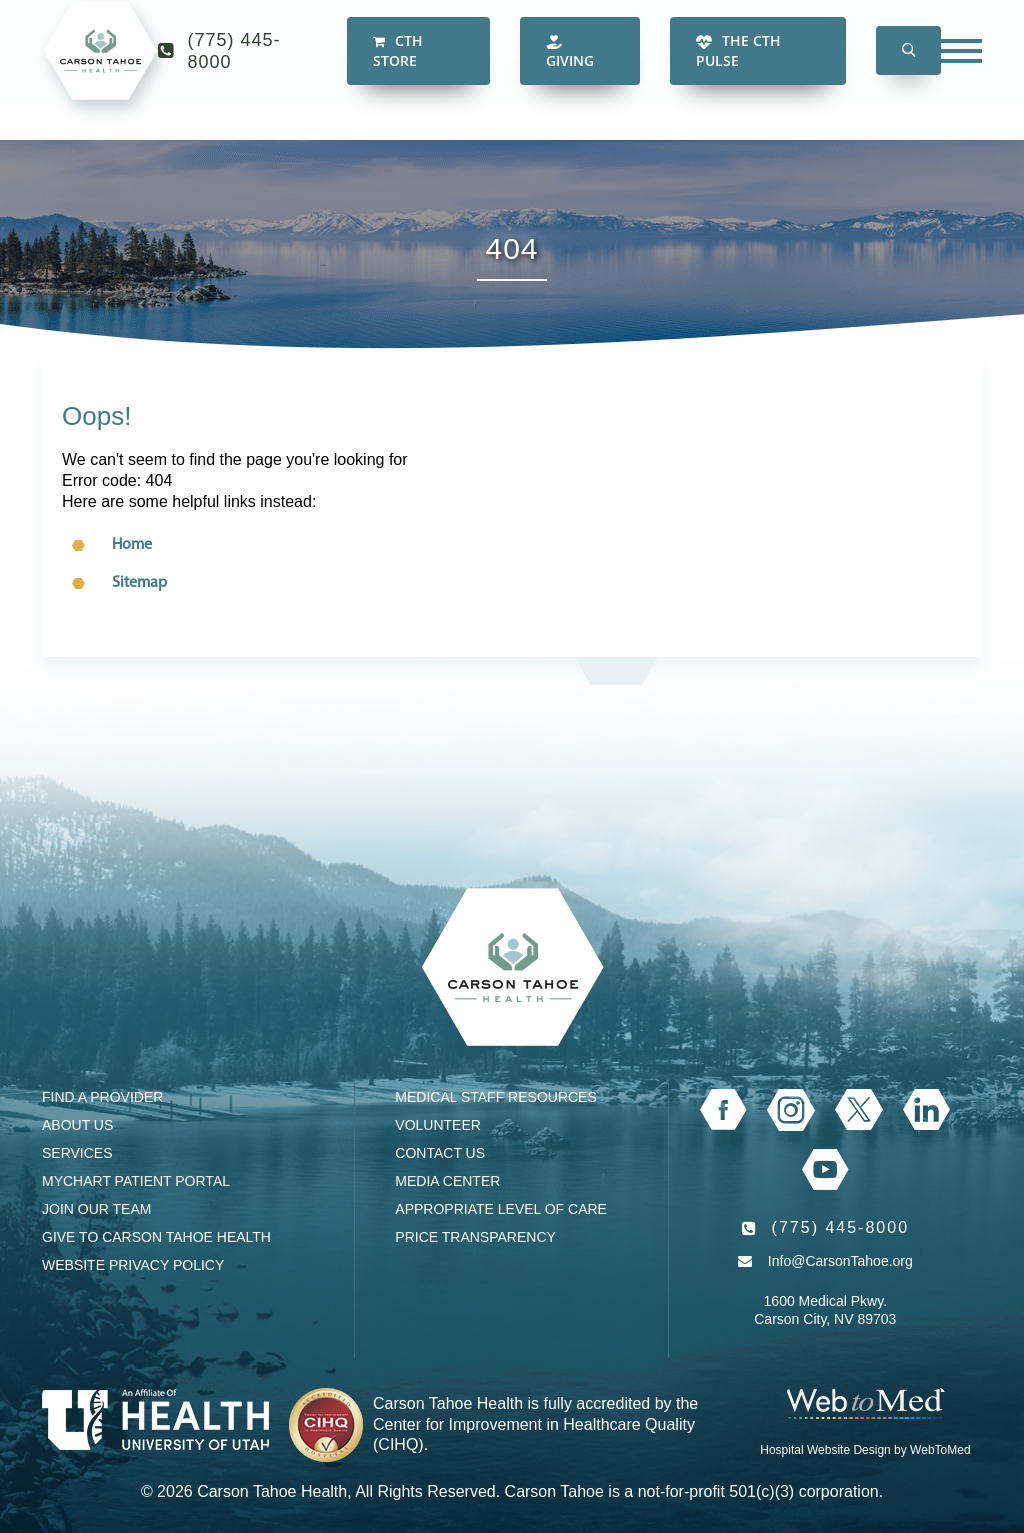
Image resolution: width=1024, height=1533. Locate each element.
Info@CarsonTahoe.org (840, 1261)
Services (77, 1153)
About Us (77, 1125)
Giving (570, 71)
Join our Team (96, 1209)
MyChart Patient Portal (136, 1181)
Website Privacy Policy (133, 1265)
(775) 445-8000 (234, 70)
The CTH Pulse (738, 69)
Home (132, 545)
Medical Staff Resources (495, 1097)
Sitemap (139, 583)
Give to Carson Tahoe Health (156, 1237)
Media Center (447, 1181)
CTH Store (398, 69)
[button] (908, 70)
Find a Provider (102, 1097)
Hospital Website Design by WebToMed (865, 1450)
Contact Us (440, 1153)
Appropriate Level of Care (501, 1209)
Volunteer (438, 1125)
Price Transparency (475, 1237)
